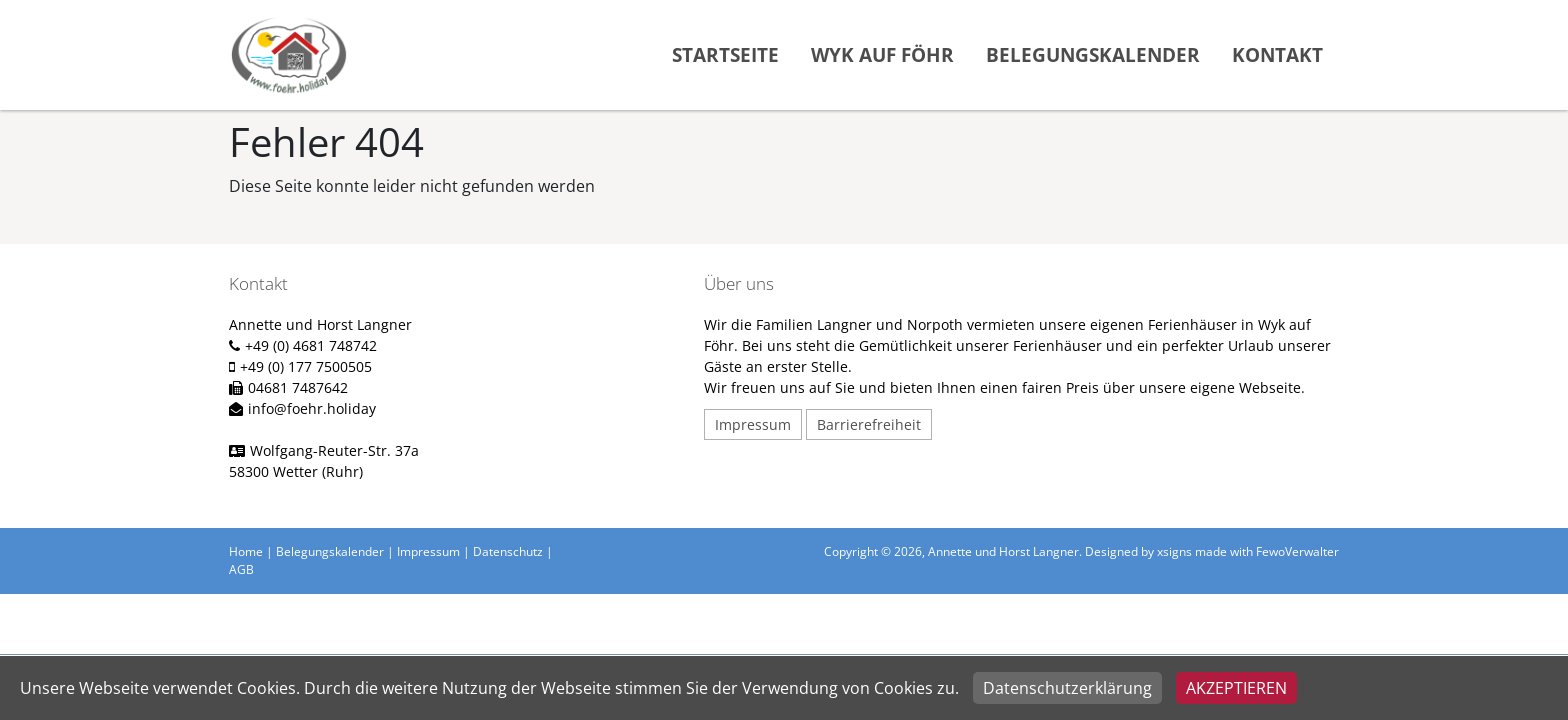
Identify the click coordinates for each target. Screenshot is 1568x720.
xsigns (1174, 551)
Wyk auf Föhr (882, 54)
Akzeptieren (1236, 688)
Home (246, 551)
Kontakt (1277, 54)
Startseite (725, 54)
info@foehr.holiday (312, 408)
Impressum (753, 424)
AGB (241, 569)
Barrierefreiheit (869, 424)
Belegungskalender (1093, 54)
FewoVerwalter (1297, 551)
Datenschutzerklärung (1067, 688)
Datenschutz (508, 551)
